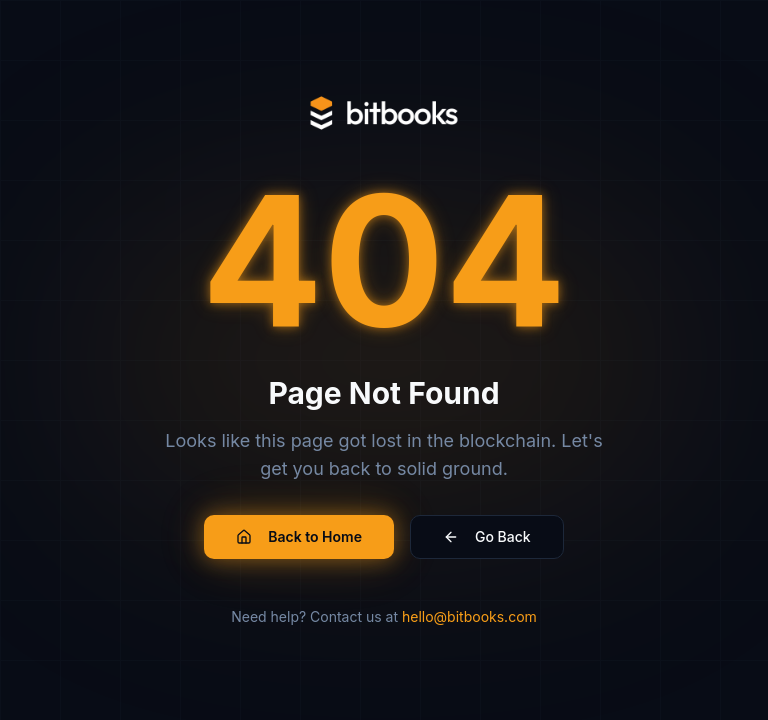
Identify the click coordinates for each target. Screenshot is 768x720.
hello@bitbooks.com (469, 616)
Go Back (487, 536)
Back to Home (299, 536)
